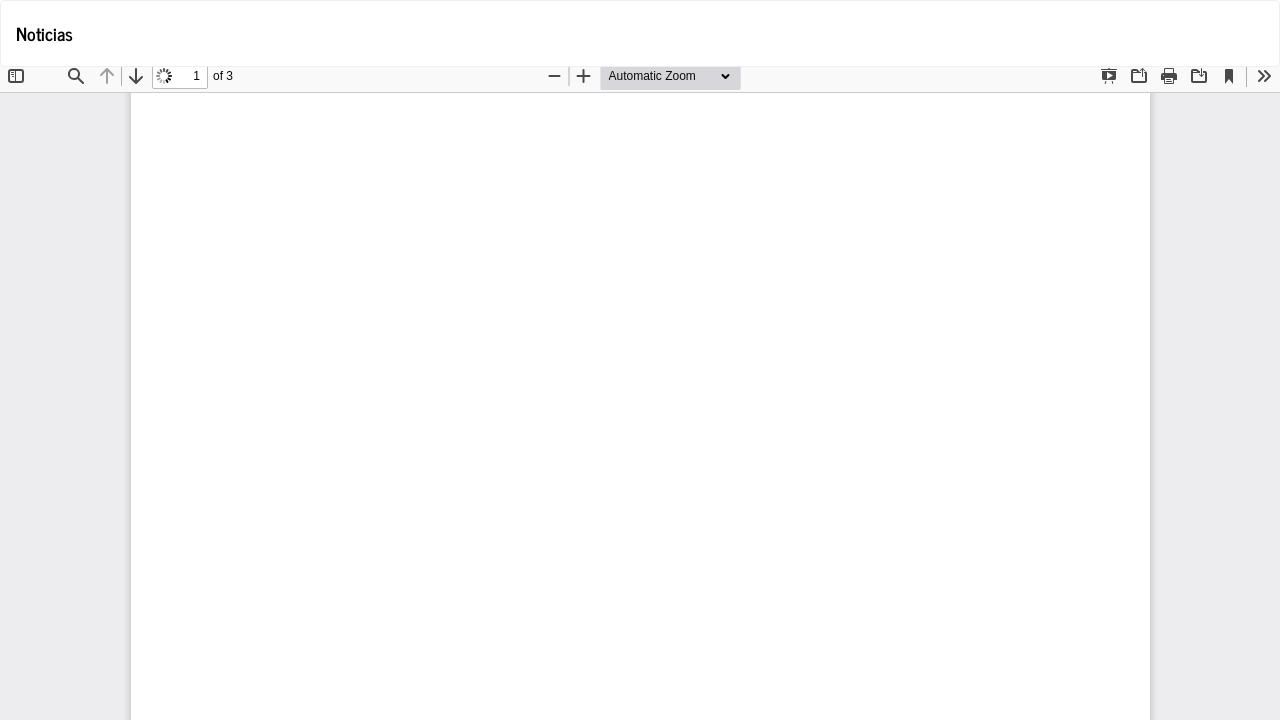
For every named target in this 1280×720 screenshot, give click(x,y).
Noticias (44, 33)
